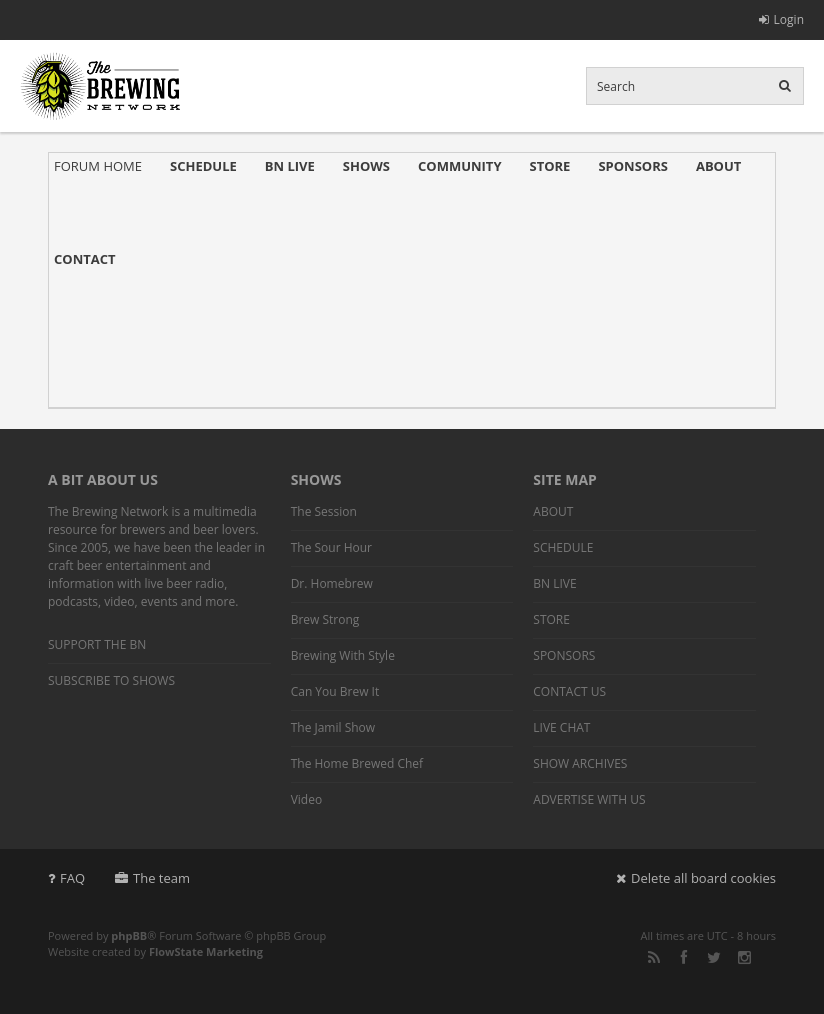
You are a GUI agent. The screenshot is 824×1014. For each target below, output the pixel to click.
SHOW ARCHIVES (580, 763)
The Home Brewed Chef (357, 763)
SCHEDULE (203, 166)
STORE (550, 166)
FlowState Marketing (206, 951)
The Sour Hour (331, 547)
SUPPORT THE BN (97, 644)
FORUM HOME (98, 166)
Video (306, 799)
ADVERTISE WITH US (589, 799)
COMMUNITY (459, 166)
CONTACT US (569, 691)
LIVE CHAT (561, 727)
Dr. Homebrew (332, 583)
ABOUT (718, 166)
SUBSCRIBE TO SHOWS (111, 680)
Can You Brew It (335, 691)
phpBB (129, 935)
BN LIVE (290, 166)
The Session (324, 511)
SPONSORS (633, 166)
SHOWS (366, 166)
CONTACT (85, 259)
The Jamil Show (333, 727)
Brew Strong (325, 619)
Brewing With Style (343, 655)
